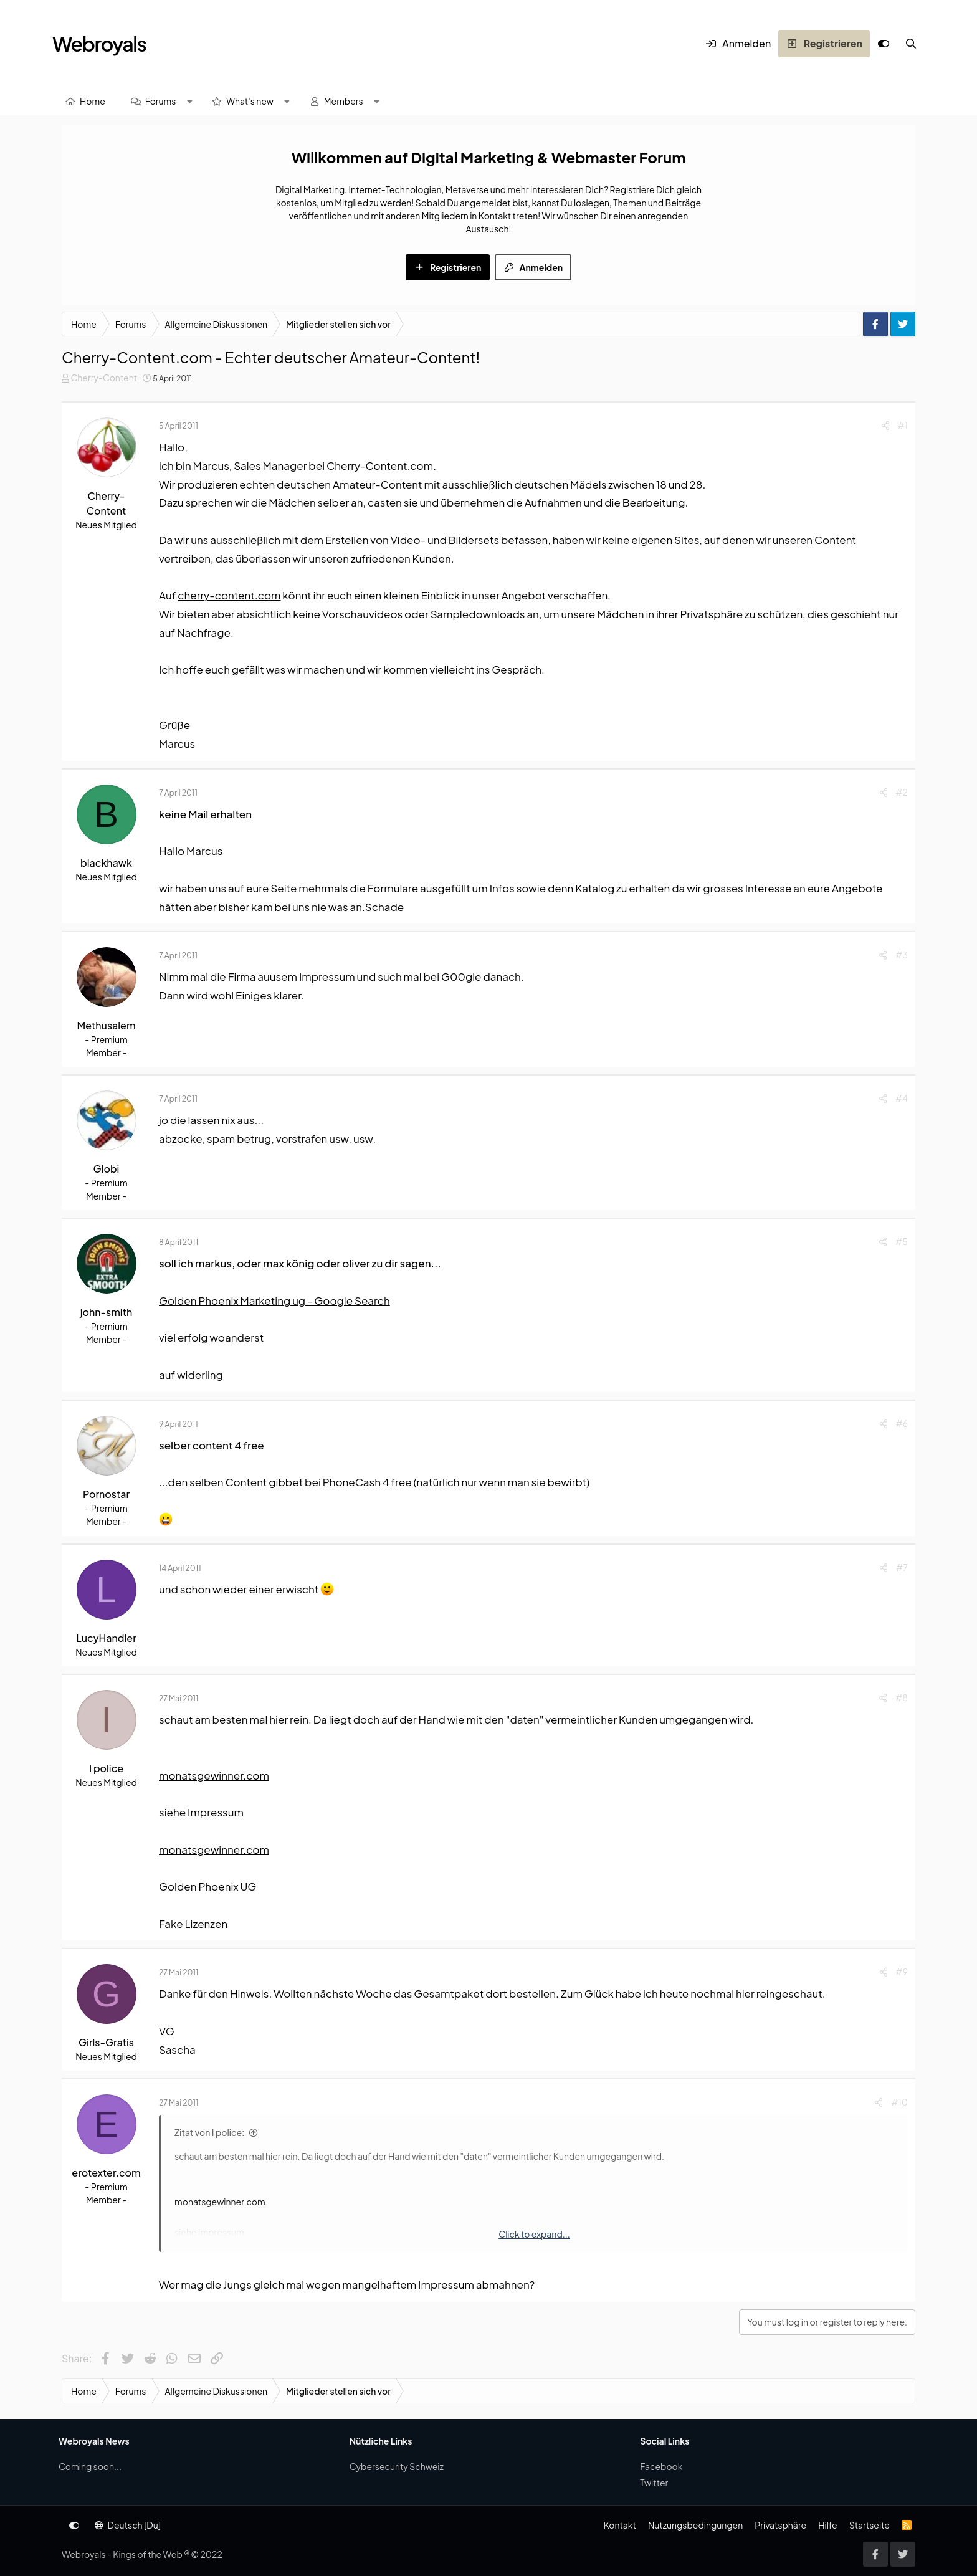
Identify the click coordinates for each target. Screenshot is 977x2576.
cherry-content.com (229, 595)
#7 (902, 1567)
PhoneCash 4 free (367, 1482)
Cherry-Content (103, 377)
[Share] (885, 425)
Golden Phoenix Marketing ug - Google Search (274, 1300)
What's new (250, 101)
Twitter (654, 2482)
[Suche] (911, 43)
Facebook (661, 2466)
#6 (902, 1423)
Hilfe (827, 2525)
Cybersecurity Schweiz (397, 2466)
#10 (899, 2101)
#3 (901, 954)
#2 (902, 792)
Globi (106, 1168)
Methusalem (106, 1025)
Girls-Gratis (106, 2042)
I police (106, 1768)
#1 (903, 425)
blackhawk (106, 862)
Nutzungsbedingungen (695, 2525)
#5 (901, 1241)
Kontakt (619, 2525)
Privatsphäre (780, 2525)
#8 (901, 1697)
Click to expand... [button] (534, 2234)
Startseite (869, 2525)
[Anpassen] (883, 43)
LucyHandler (106, 1637)
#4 (901, 1098)
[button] (189, 101)
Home (92, 101)
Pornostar (106, 1493)
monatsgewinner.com (214, 1775)
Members (343, 101)
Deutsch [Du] (128, 2525)
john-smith (106, 1312)
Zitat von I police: (209, 2132)
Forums (160, 101)
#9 (902, 1971)
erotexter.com (106, 2172)
